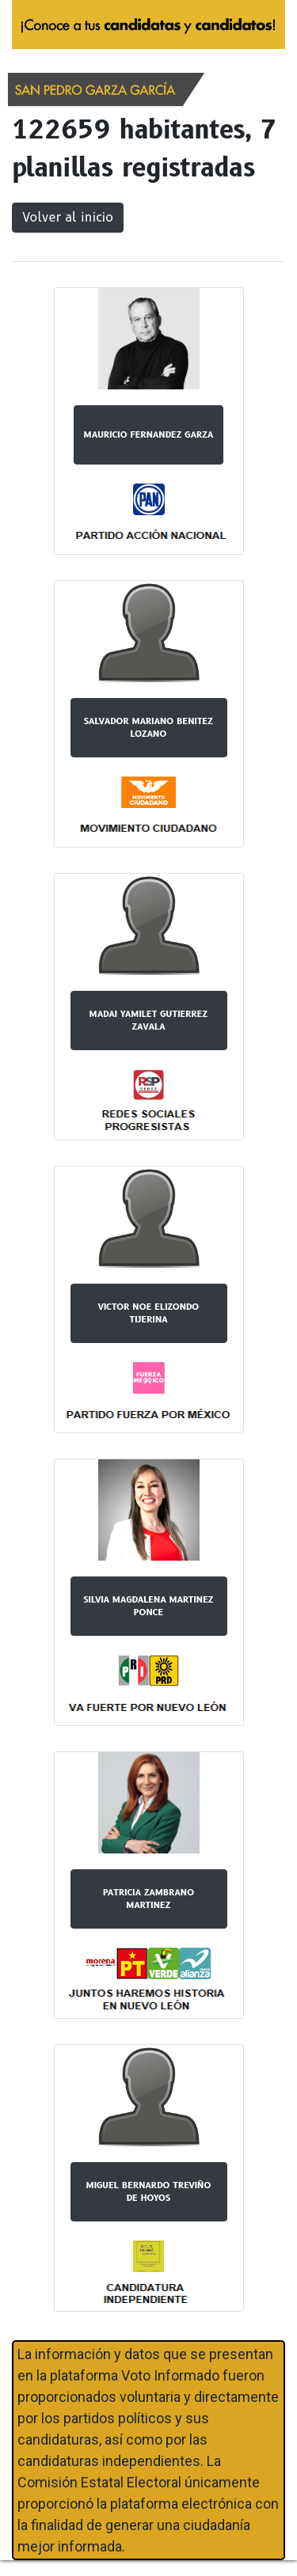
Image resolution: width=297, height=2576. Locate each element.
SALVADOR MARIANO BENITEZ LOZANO (148, 727)
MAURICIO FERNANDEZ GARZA (148, 434)
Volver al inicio (67, 217)
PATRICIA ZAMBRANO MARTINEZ (148, 1899)
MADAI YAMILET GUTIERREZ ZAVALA (148, 1020)
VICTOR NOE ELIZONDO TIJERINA (149, 1313)
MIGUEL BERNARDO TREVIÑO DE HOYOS (148, 2192)
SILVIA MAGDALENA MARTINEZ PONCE (148, 1606)
